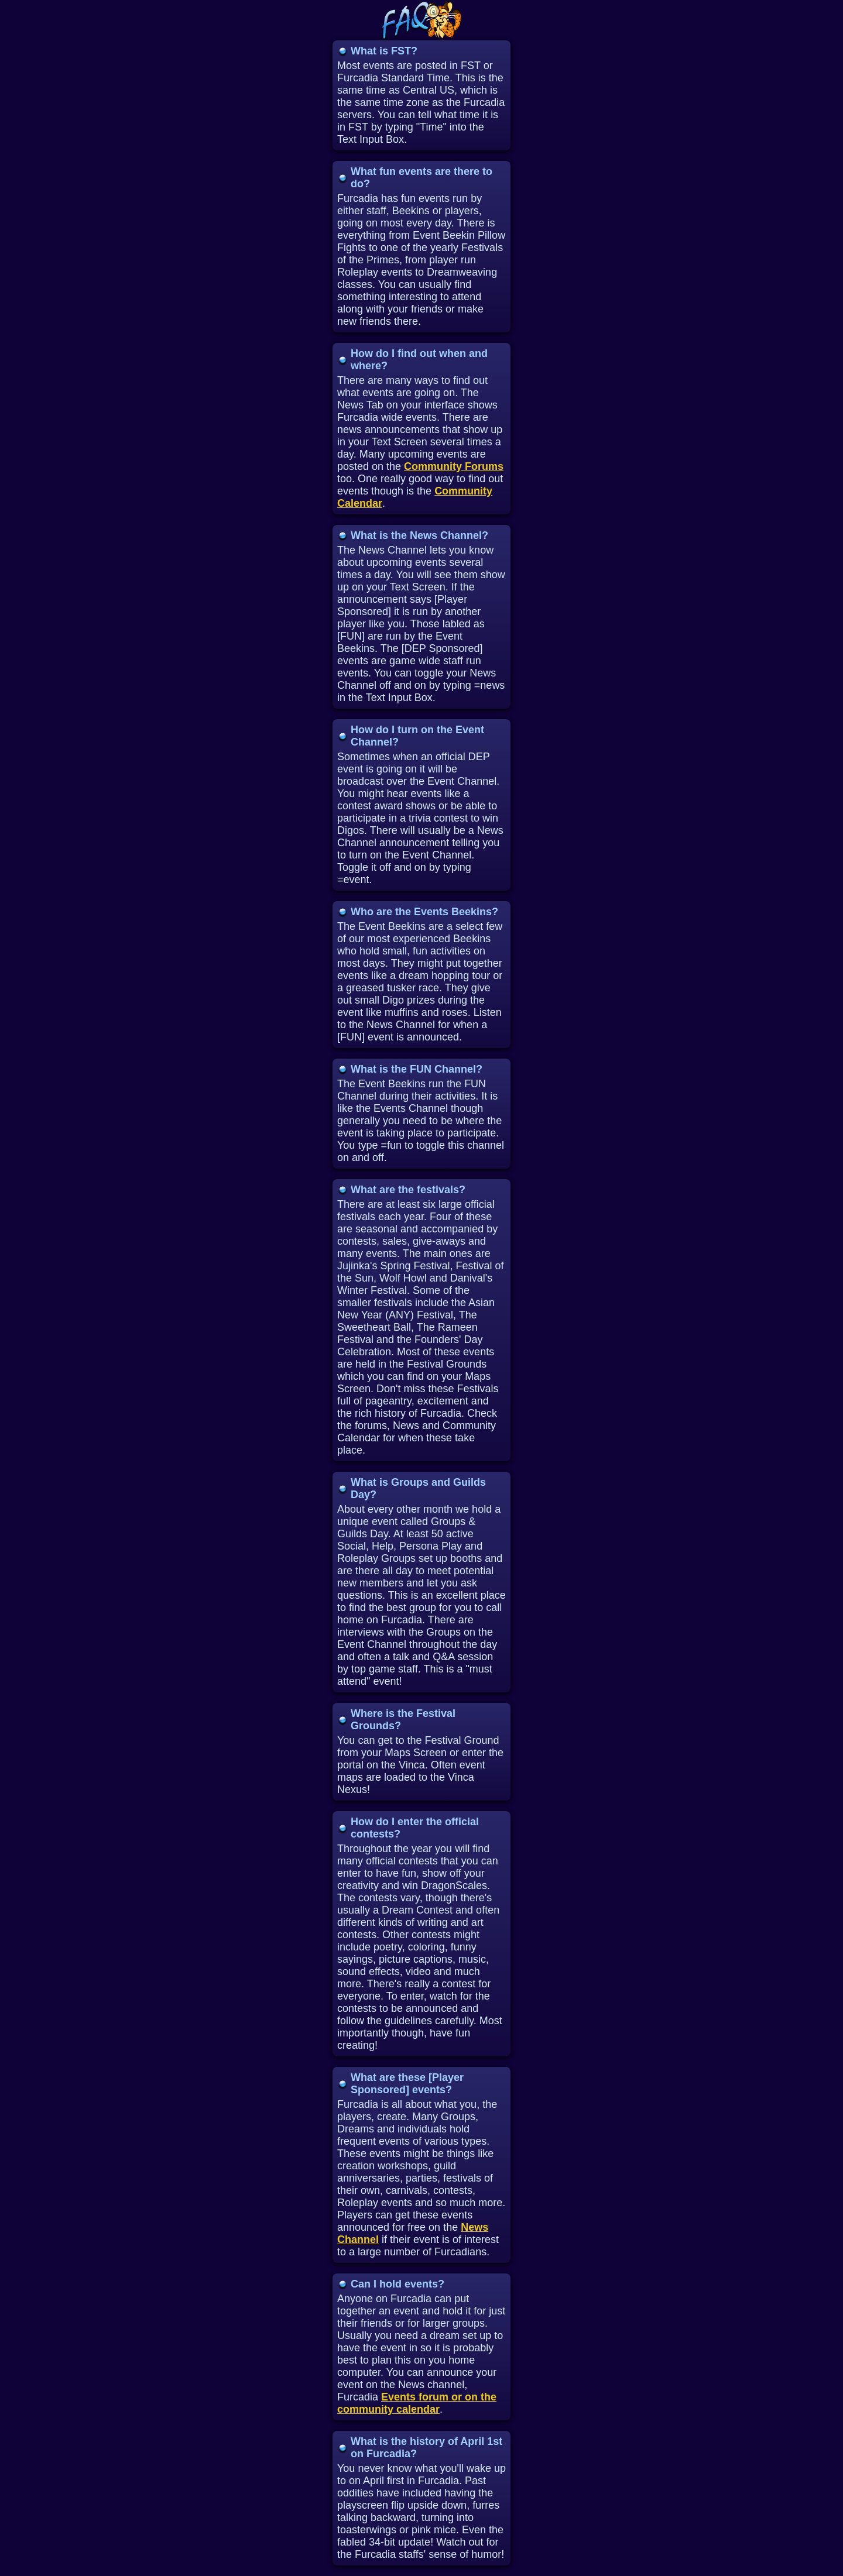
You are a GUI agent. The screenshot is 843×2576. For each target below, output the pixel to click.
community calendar (388, 2409)
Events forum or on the (438, 2397)
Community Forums (453, 466)
